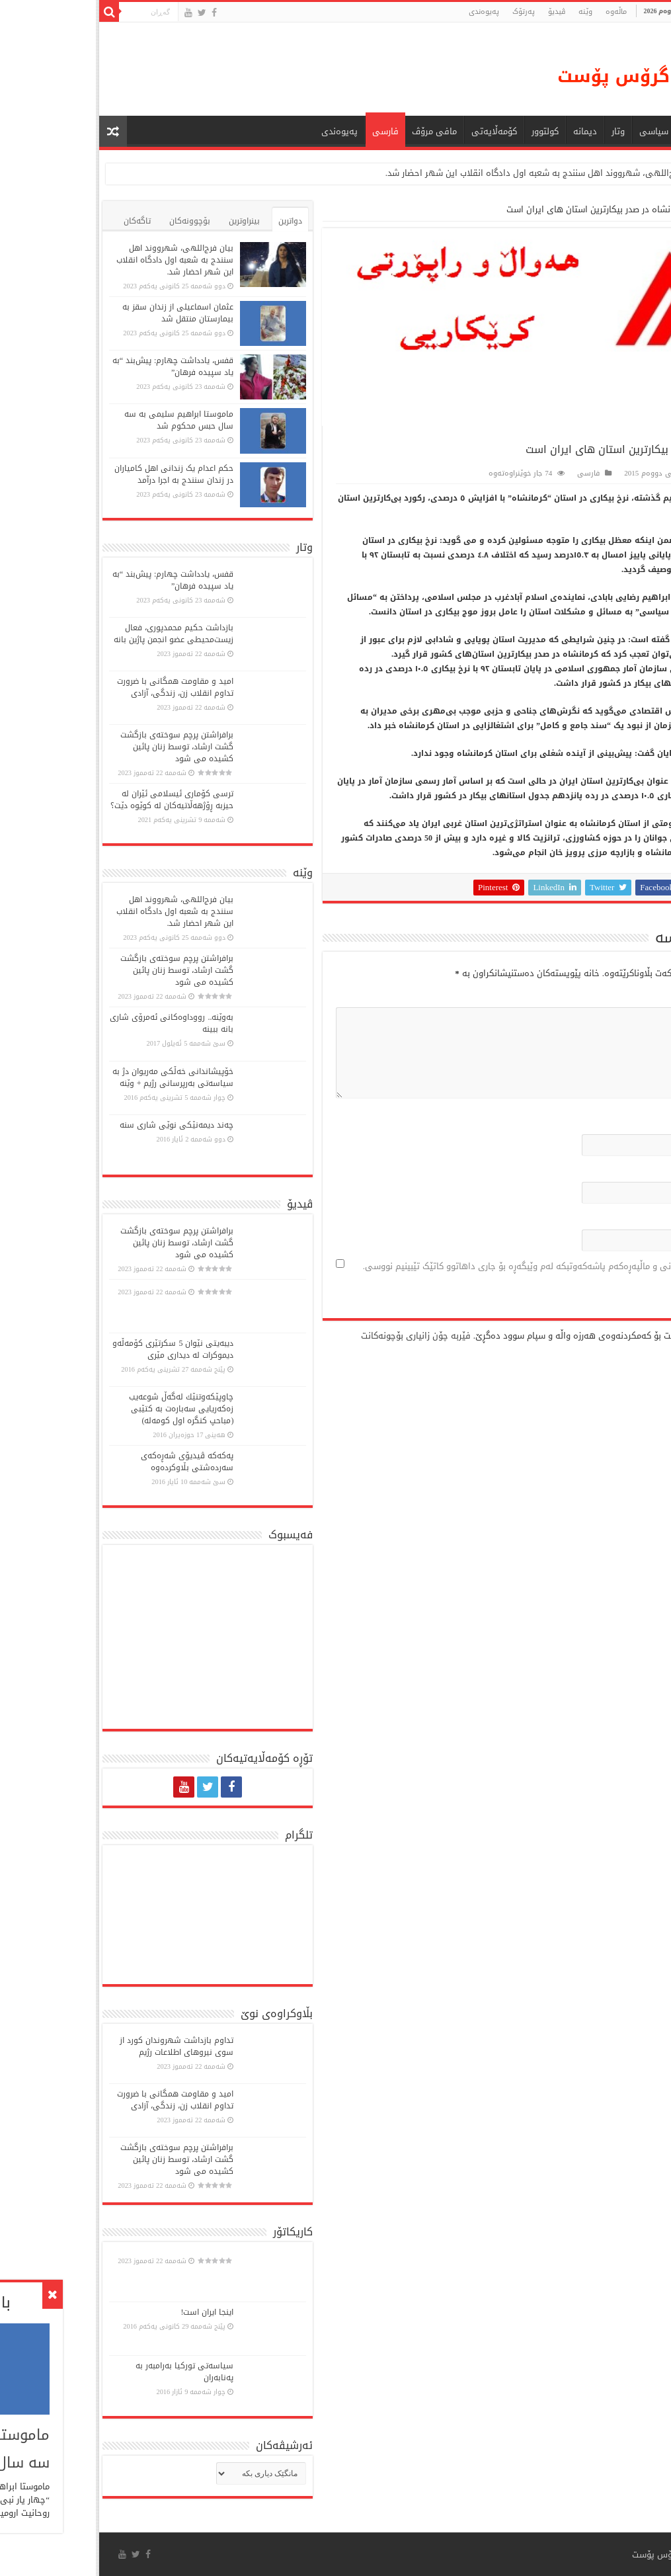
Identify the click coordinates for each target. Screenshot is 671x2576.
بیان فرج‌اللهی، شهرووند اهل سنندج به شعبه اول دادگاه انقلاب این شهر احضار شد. (447, 173)
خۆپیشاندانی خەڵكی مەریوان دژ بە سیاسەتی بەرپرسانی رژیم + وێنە (77, 1077)
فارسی (289, 131)
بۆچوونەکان (93, 221)
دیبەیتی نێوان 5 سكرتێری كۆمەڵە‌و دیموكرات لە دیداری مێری (77, 1349)
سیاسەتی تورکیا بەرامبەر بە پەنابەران (89, 2371)
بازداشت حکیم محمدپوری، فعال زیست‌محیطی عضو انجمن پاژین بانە (78, 633)
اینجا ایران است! (111, 2312)
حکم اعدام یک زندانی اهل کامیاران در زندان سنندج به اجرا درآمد (78, 474)
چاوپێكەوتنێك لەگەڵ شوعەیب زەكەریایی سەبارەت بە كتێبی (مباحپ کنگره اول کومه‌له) (85, 1409)
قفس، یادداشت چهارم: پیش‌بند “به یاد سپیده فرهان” (77, 366)
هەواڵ (606, 131)
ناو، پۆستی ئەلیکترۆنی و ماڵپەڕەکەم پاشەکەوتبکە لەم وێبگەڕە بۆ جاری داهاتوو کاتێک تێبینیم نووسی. (459, 1266)
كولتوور (449, 131)
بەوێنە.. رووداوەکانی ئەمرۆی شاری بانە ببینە (76, 1023)
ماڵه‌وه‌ (520, 12)
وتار (522, 131)
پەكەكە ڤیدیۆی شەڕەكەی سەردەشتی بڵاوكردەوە (91, 1461)
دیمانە (489, 131)
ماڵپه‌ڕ (640, 1218)
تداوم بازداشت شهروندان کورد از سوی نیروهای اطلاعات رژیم (81, 2046)
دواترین (194, 221)
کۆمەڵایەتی (398, 131)
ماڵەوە (646, 209)
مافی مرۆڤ (338, 131)
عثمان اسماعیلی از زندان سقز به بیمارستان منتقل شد (82, 313)
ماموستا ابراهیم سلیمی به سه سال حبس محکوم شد (83, 420)
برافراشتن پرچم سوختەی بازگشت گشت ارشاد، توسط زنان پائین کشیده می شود (81, 746)
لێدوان (635, 996)
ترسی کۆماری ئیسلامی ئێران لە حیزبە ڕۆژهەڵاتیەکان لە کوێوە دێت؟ (76, 799)
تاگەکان (41, 221)
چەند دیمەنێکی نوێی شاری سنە (81, 1125)
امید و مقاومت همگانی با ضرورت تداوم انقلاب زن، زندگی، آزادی (79, 687)
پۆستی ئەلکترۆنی (613, 1171)
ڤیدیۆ (460, 12)
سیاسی (557, 131)
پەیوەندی (388, 12)
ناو (642, 1123)
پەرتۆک (427, 12)
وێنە (489, 12)
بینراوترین (148, 221)
